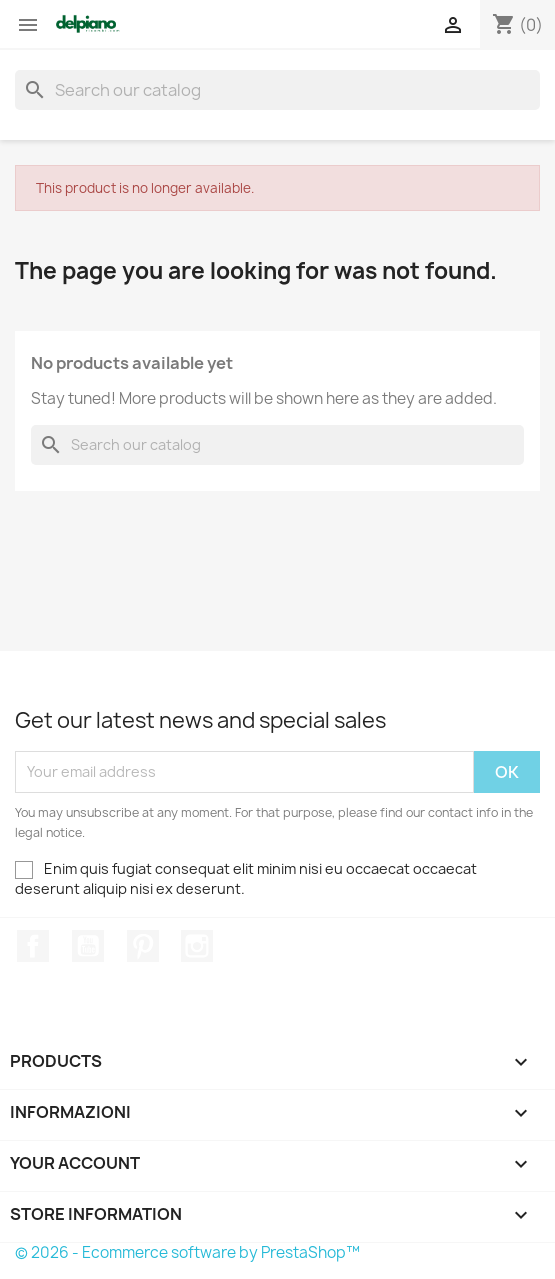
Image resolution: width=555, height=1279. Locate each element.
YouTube (88, 946)
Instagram (197, 946)
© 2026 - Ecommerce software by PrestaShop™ (187, 1252)
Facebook (33, 946)
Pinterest (143, 946)
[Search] (277, 90)
